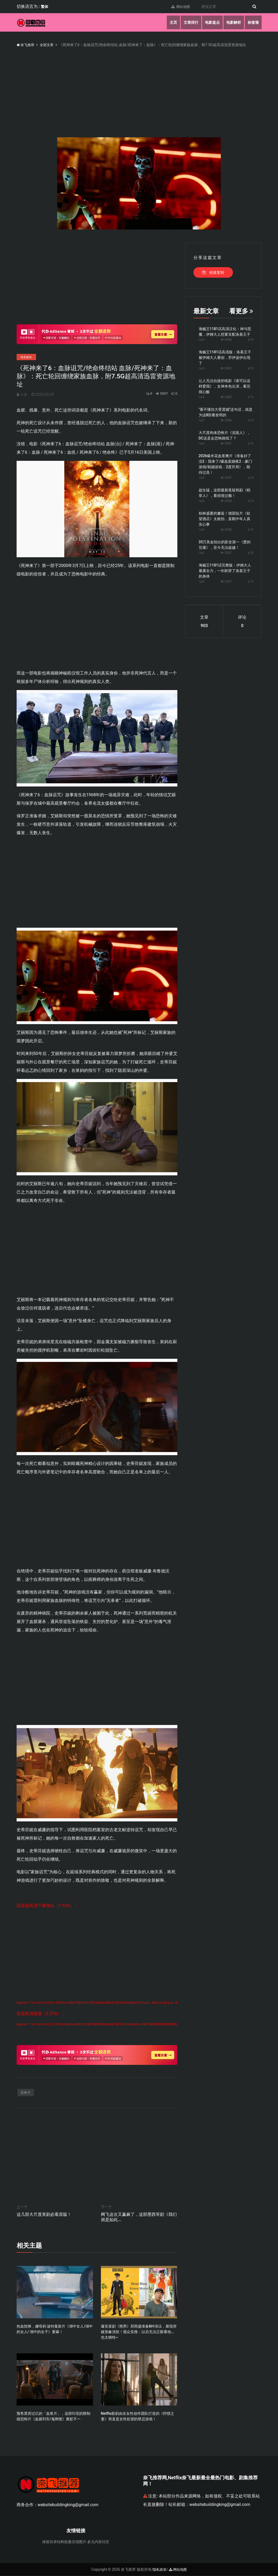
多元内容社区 (98, 2542)
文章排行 (188, 22)
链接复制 (213, 272)
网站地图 (179, 6)
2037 (226, 478)
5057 (159, 394)
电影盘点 (210, 22)
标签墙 (253, 22)
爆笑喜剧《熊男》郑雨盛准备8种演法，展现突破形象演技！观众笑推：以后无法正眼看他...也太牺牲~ (139, 2332)
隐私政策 (159, 2570)
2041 (226, 443)
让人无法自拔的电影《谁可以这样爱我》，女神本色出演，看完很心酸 (224, 386)
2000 (226, 339)
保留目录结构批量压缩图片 (64, 2542)
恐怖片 (26, 2093)
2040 (226, 529)
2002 (226, 368)
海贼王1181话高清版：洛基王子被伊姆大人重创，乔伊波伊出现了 (225, 357)
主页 (170, 22)
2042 (226, 501)
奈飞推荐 (26, 45)
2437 (226, 581)
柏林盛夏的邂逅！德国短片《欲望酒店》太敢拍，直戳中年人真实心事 (224, 518)
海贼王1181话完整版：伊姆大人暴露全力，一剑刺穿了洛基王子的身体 (225, 570)
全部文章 (48, 45)
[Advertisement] (97, 279)
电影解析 (232, 22)
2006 (226, 420)
